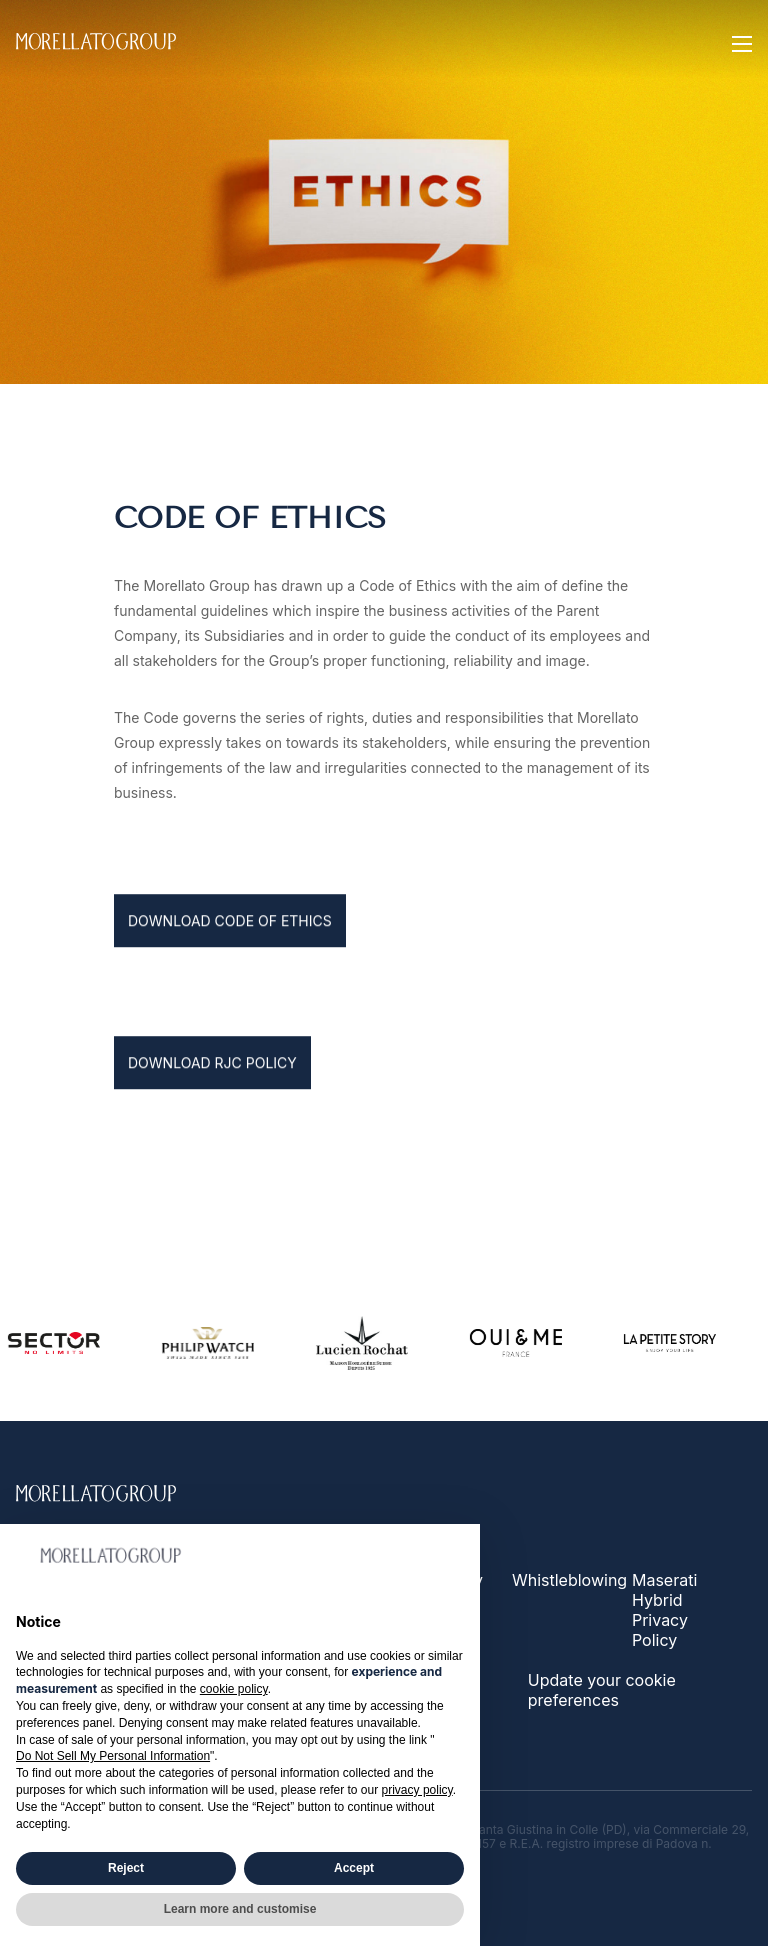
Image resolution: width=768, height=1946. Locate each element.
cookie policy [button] (234, 1689)
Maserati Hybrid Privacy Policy (664, 1610)
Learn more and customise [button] (240, 1909)
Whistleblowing (569, 1580)
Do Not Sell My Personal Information (113, 1756)
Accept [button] (354, 1868)
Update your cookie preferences (602, 1690)
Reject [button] (126, 1868)
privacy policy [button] (417, 1790)
